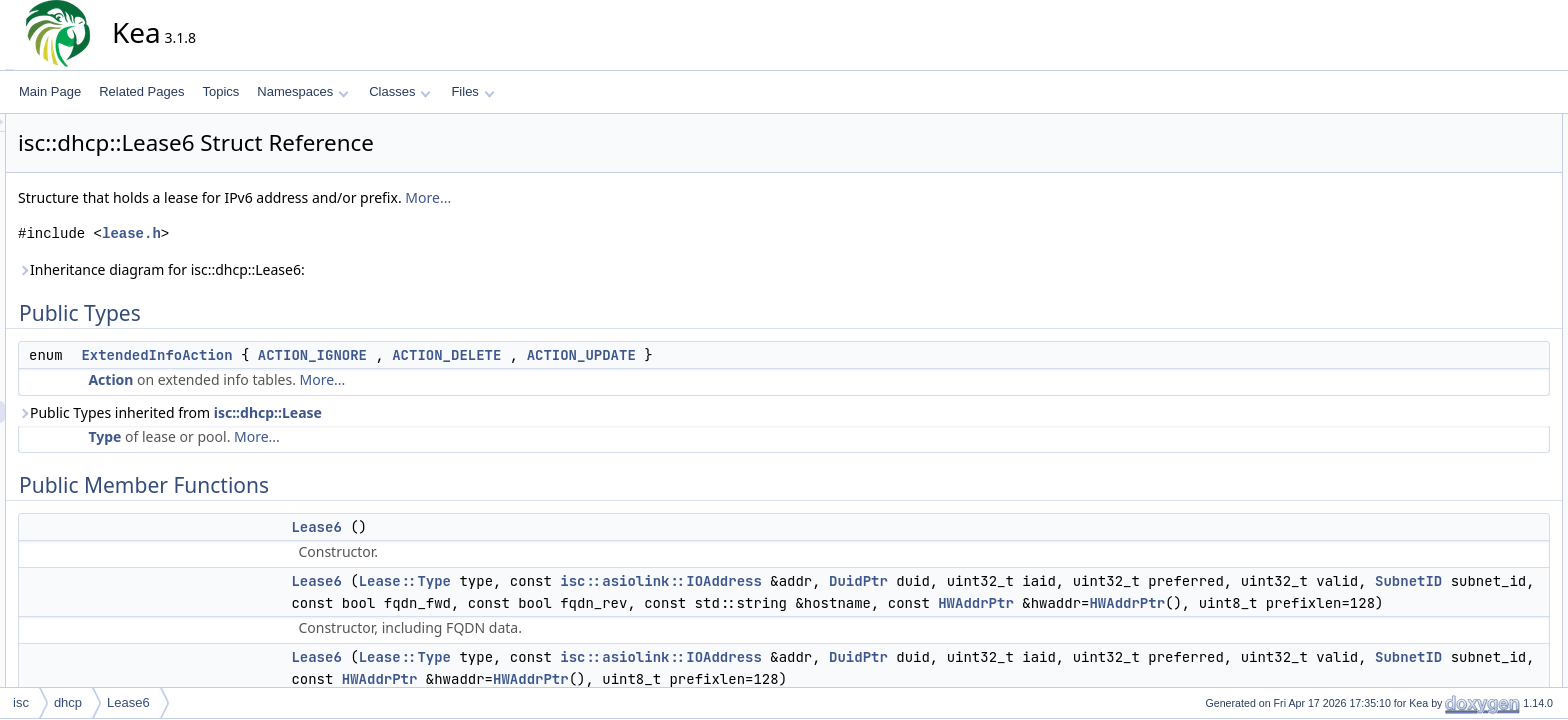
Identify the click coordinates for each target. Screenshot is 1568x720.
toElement (1458, 367)
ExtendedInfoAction (336, 355)
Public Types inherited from (350, 412)
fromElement (1465, 675)
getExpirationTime (1479, 587)
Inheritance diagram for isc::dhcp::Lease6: (341, 269)
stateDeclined (1467, 499)
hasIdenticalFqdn (1476, 543)
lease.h (311, 233)
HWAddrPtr (652, 625)
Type (284, 436)
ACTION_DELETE (626, 355)
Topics (220, 91)
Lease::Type (585, 581)
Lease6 (496, 527)
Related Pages (141, 91)
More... (608, 197)
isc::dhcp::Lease (448, 412)
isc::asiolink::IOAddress (841, 581)
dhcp (68, 702)
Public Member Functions (1482, 169)
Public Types (1449, 125)
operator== (1460, 345)
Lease (1447, 411)
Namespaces (302, 91)
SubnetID (731, 603)
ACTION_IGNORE (492, 355)
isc (21, 702)
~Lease (1451, 433)
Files (472, 91)
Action (290, 379)
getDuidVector (1468, 279)
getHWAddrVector (1479, 565)
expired (1450, 455)
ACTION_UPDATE (761, 355)
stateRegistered (1473, 521)
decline (1450, 257)
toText (1447, 389)
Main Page (50, 91)
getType (1452, 301)
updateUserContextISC (1492, 631)
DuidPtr (1038, 581)
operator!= (1458, 323)
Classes (400, 91)
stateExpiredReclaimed (1492, 477)
